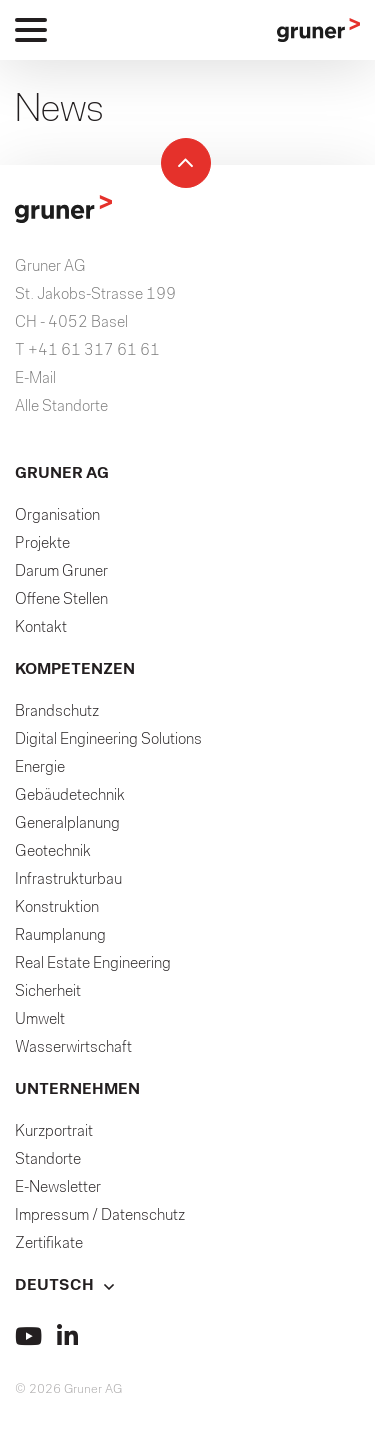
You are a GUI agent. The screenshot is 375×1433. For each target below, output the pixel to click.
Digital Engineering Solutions (108, 740)
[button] (187, 1286)
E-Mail (35, 379)
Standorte (48, 1160)
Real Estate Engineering (93, 964)
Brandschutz (57, 712)
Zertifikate (49, 1244)
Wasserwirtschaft (73, 1048)
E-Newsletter (58, 1188)
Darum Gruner (61, 572)
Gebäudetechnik (70, 796)
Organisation (57, 516)
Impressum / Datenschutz (100, 1216)
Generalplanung (67, 824)
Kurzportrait (54, 1132)
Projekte (42, 544)
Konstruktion (57, 908)
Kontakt (41, 628)
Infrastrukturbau (68, 880)
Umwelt (40, 1020)
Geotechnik (53, 852)
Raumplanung (60, 936)
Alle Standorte (61, 407)
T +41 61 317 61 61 (87, 351)
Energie (40, 768)
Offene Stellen (61, 600)
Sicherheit (48, 992)
